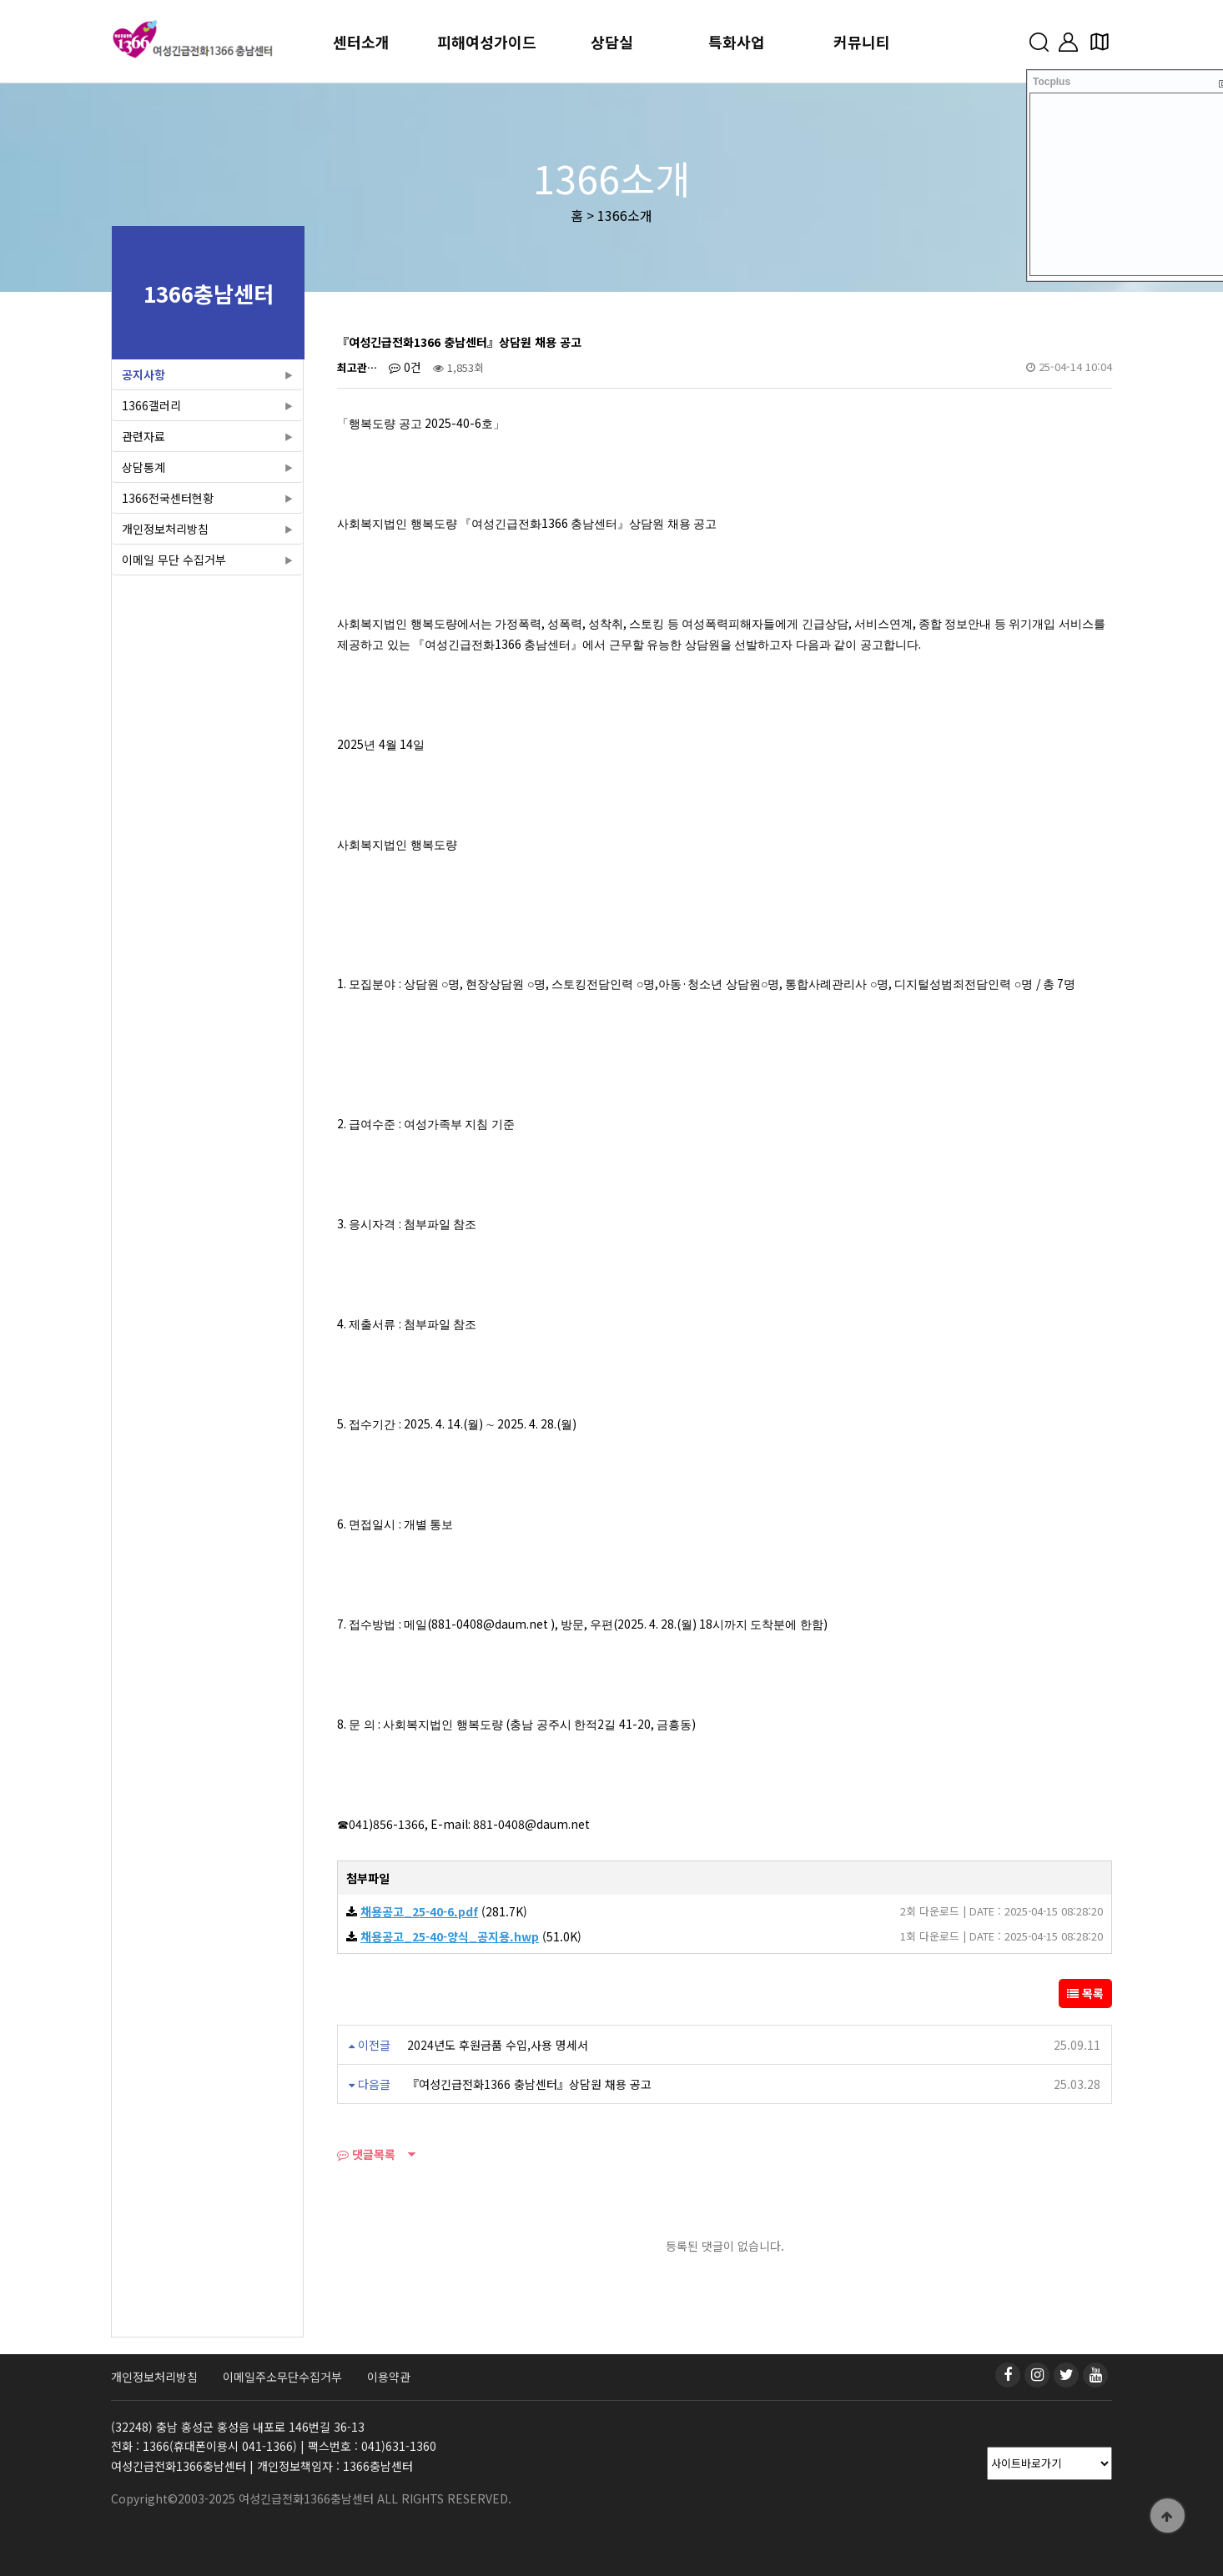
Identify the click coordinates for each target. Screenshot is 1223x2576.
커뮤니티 (861, 42)
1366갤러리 (151, 405)
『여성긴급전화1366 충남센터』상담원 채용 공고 (529, 2084)
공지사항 (143, 374)
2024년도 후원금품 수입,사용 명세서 (497, 2044)
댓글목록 (366, 2154)
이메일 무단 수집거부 (174, 559)
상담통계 (143, 467)
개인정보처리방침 (165, 528)
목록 (1085, 1993)
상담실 (612, 42)
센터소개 (361, 42)
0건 (405, 367)
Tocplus (1051, 82)
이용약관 (388, 2376)
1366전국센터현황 (168, 498)
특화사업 (736, 42)
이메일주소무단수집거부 (282, 2376)
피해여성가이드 (486, 42)
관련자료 (143, 436)
